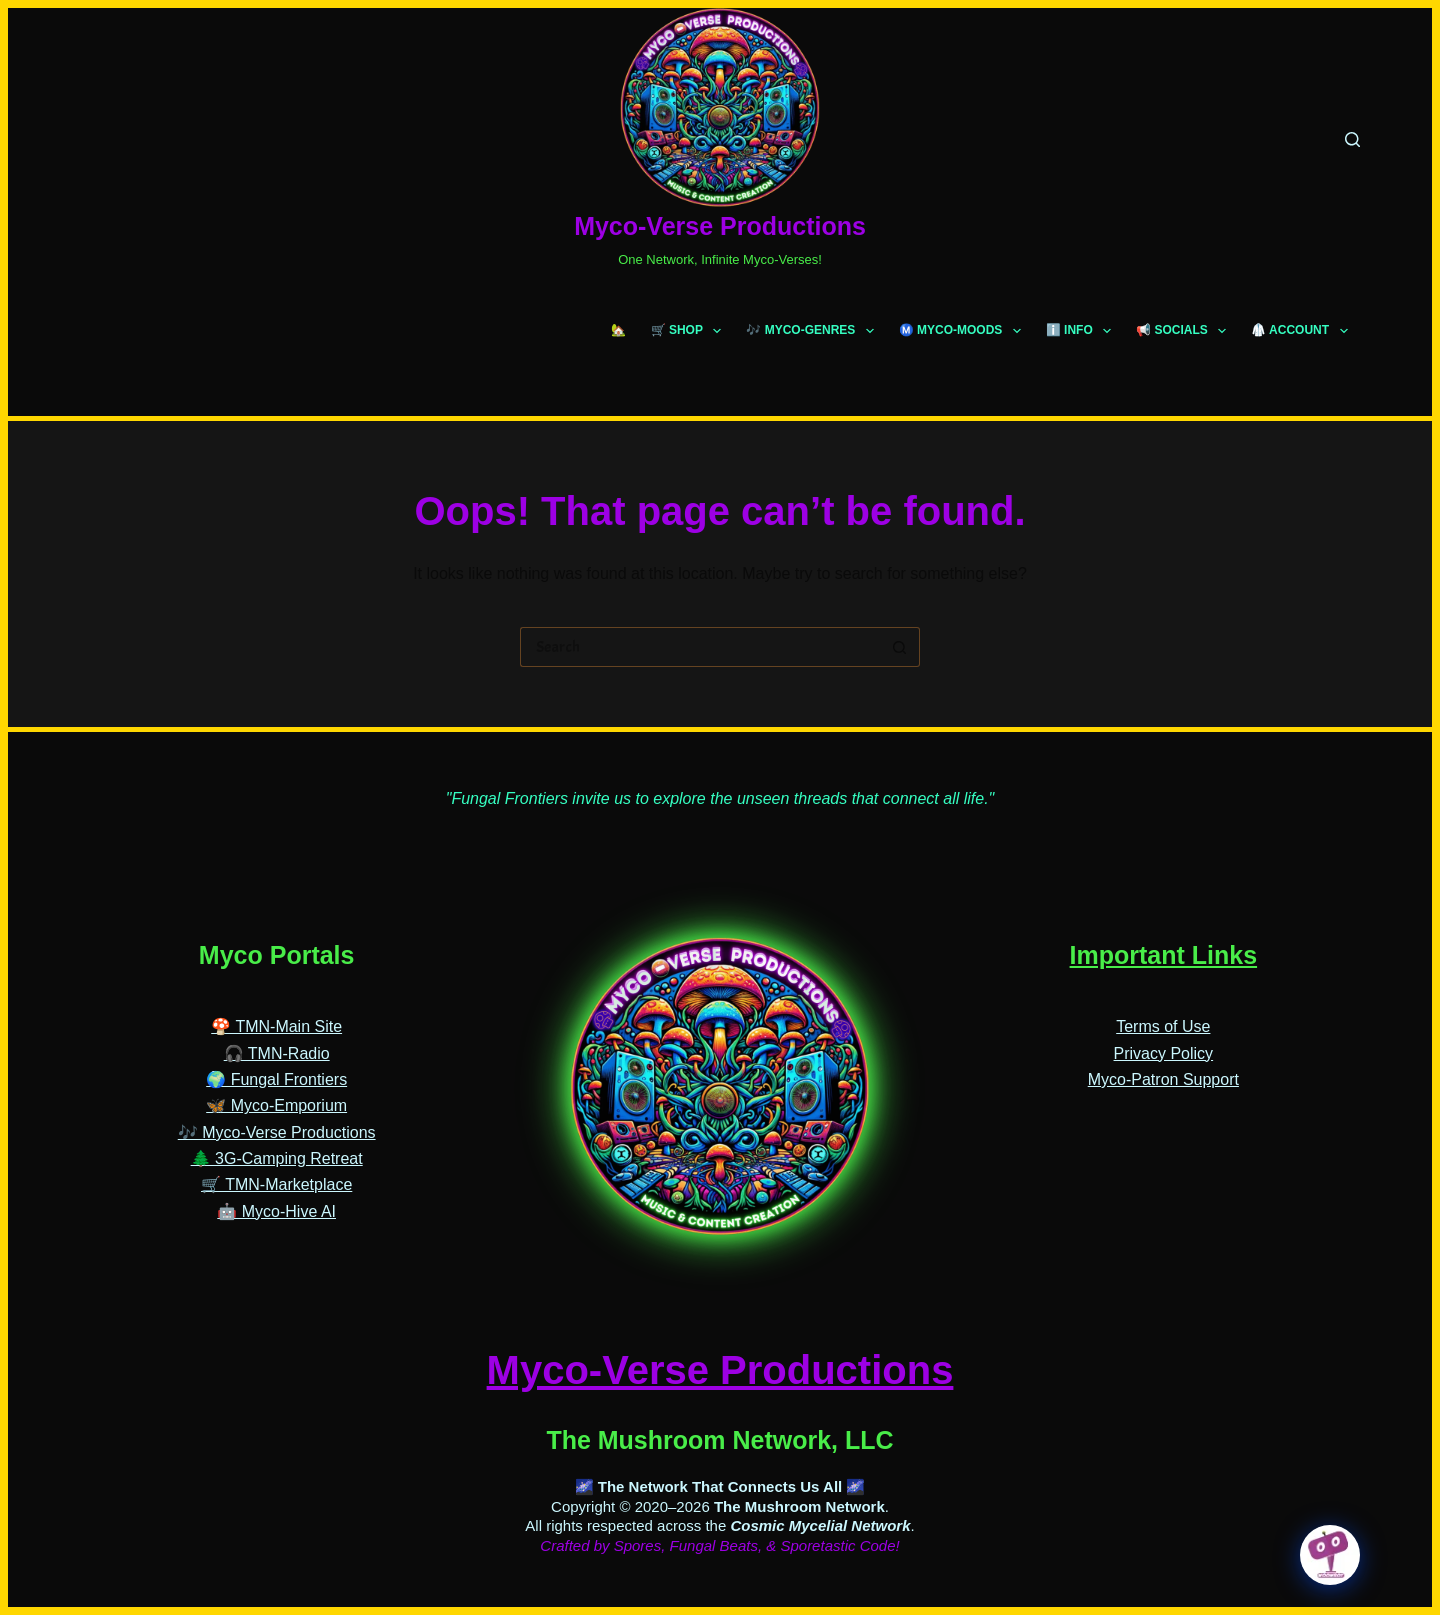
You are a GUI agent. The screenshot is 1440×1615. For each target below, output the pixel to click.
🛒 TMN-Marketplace (276, 1184)
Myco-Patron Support (1163, 1079)
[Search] (1352, 139)
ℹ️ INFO (1082, 331)
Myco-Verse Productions (720, 226)
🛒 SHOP (690, 331)
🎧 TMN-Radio (277, 1053)
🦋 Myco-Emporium (276, 1105)
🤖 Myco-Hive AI (276, 1211)
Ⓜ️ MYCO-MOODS (964, 331)
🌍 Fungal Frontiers (276, 1079)
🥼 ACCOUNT (1303, 331)
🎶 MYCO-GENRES (813, 331)
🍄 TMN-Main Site (276, 1026)
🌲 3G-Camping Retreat (277, 1158)
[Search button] (900, 647)
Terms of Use (1163, 1026)
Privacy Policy (1164, 1053)
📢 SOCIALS (1185, 331)
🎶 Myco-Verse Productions (277, 1132)
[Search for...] (700, 647)
